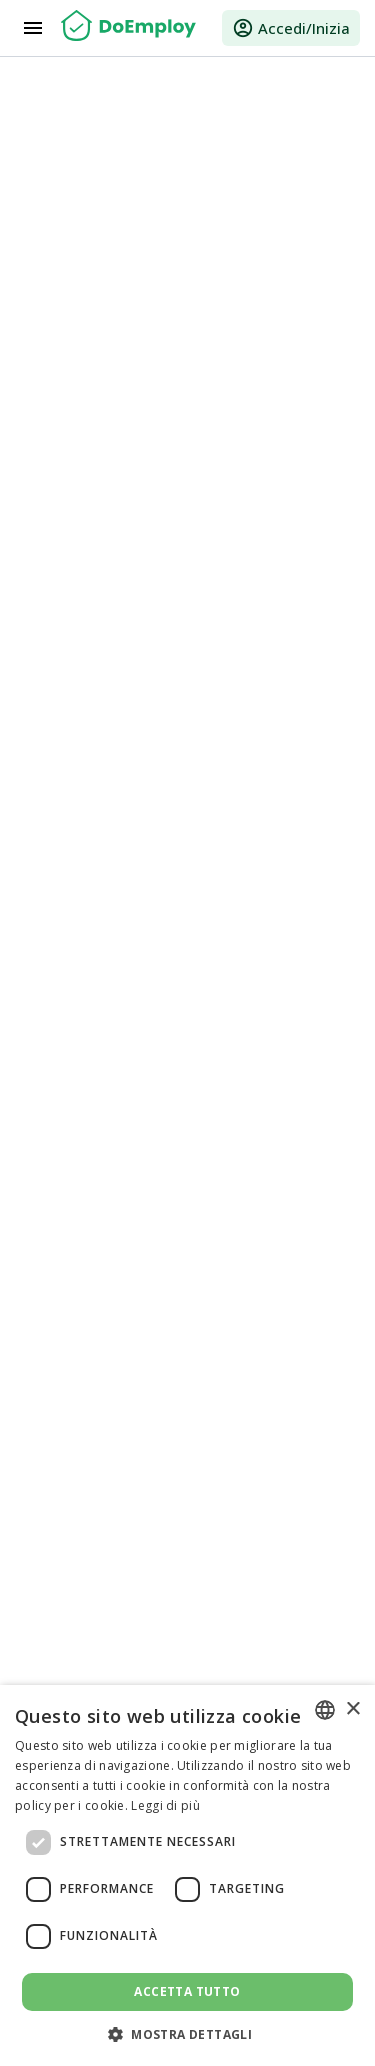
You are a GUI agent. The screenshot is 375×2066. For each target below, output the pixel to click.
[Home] (128, 28)
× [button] (352, 1709)
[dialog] (187, 1875)
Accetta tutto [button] (187, 1991)
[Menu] (33, 28)
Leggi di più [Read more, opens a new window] (165, 1805)
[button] (187, 2033)
